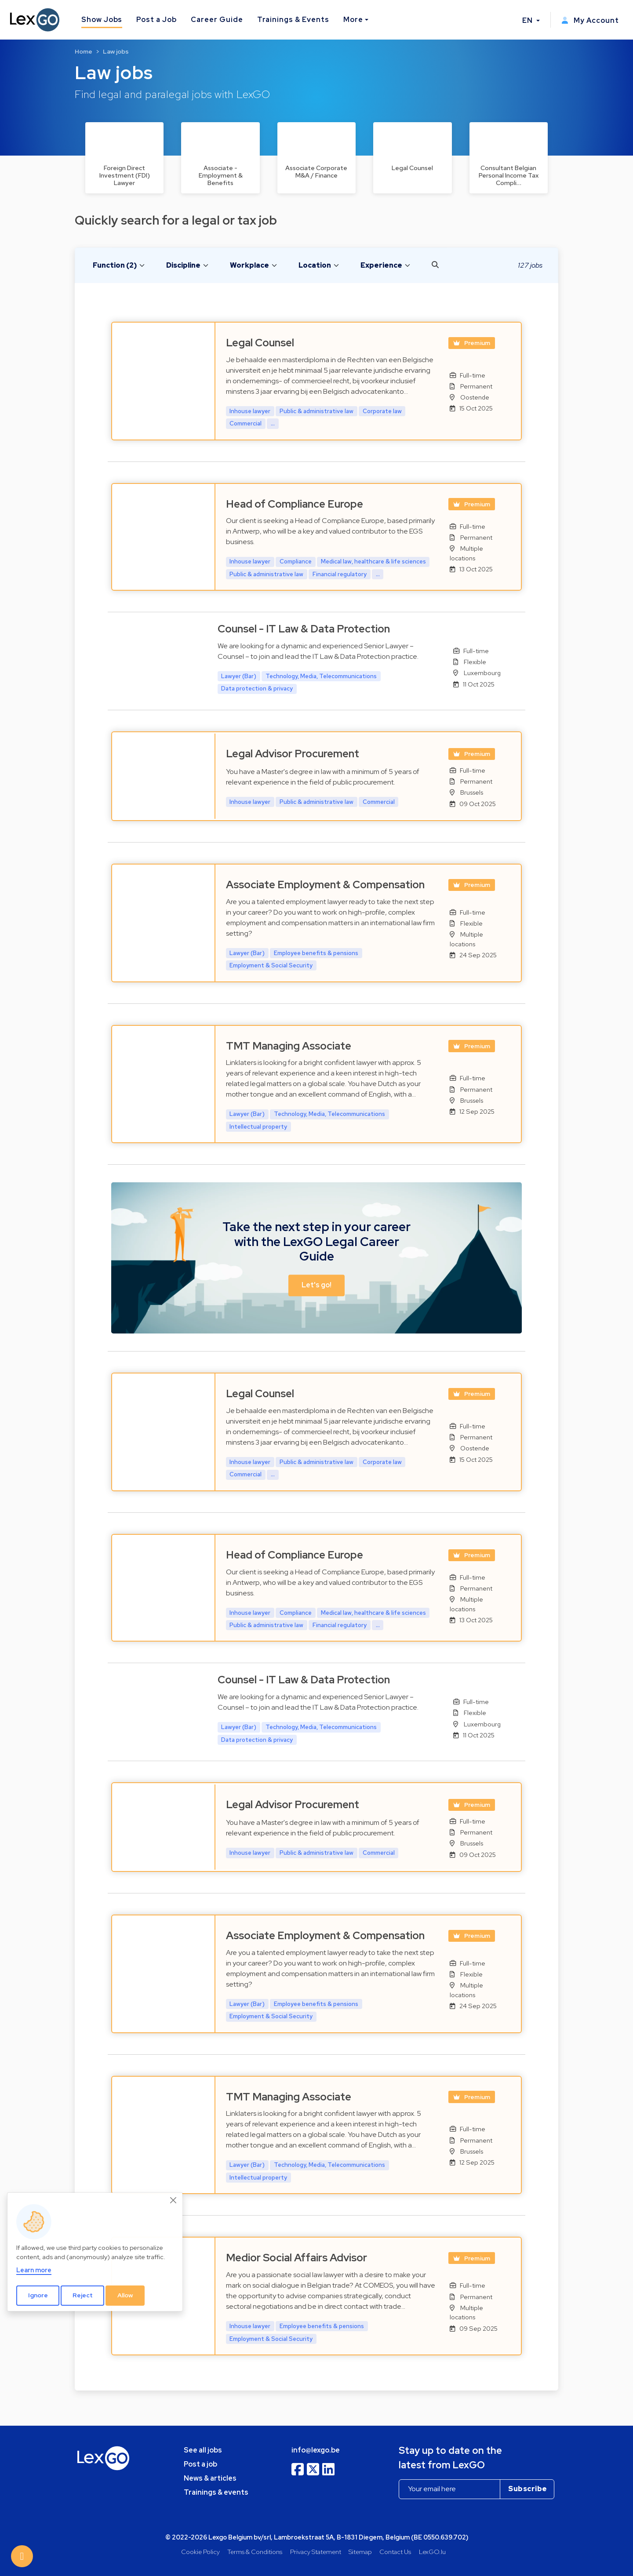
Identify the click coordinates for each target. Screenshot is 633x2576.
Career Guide (217, 19)
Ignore (38, 2295)
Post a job (200, 2464)
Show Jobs (102, 19)
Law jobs (116, 51)
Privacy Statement (315, 2551)
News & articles (210, 2478)
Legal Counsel (260, 342)
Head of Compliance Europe (294, 504)
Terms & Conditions (254, 2551)
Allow (125, 2295)
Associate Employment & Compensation (325, 884)
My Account (590, 20)
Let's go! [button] (316, 1285)
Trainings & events (216, 2492)
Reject (83, 2295)
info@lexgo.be (315, 2450)
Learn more (33, 2270)
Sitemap (360, 2551)
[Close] (173, 2200)
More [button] (353, 19)
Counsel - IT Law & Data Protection (304, 629)
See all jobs (203, 2450)
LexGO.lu (432, 2551)
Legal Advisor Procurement (292, 753)
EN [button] (528, 20)
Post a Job (156, 19)
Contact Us (395, 2551)
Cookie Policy (200, 2551)
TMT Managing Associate (288, 1046)
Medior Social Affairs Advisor (296, 2257)
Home (83, 51)
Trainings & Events (293, 19)
